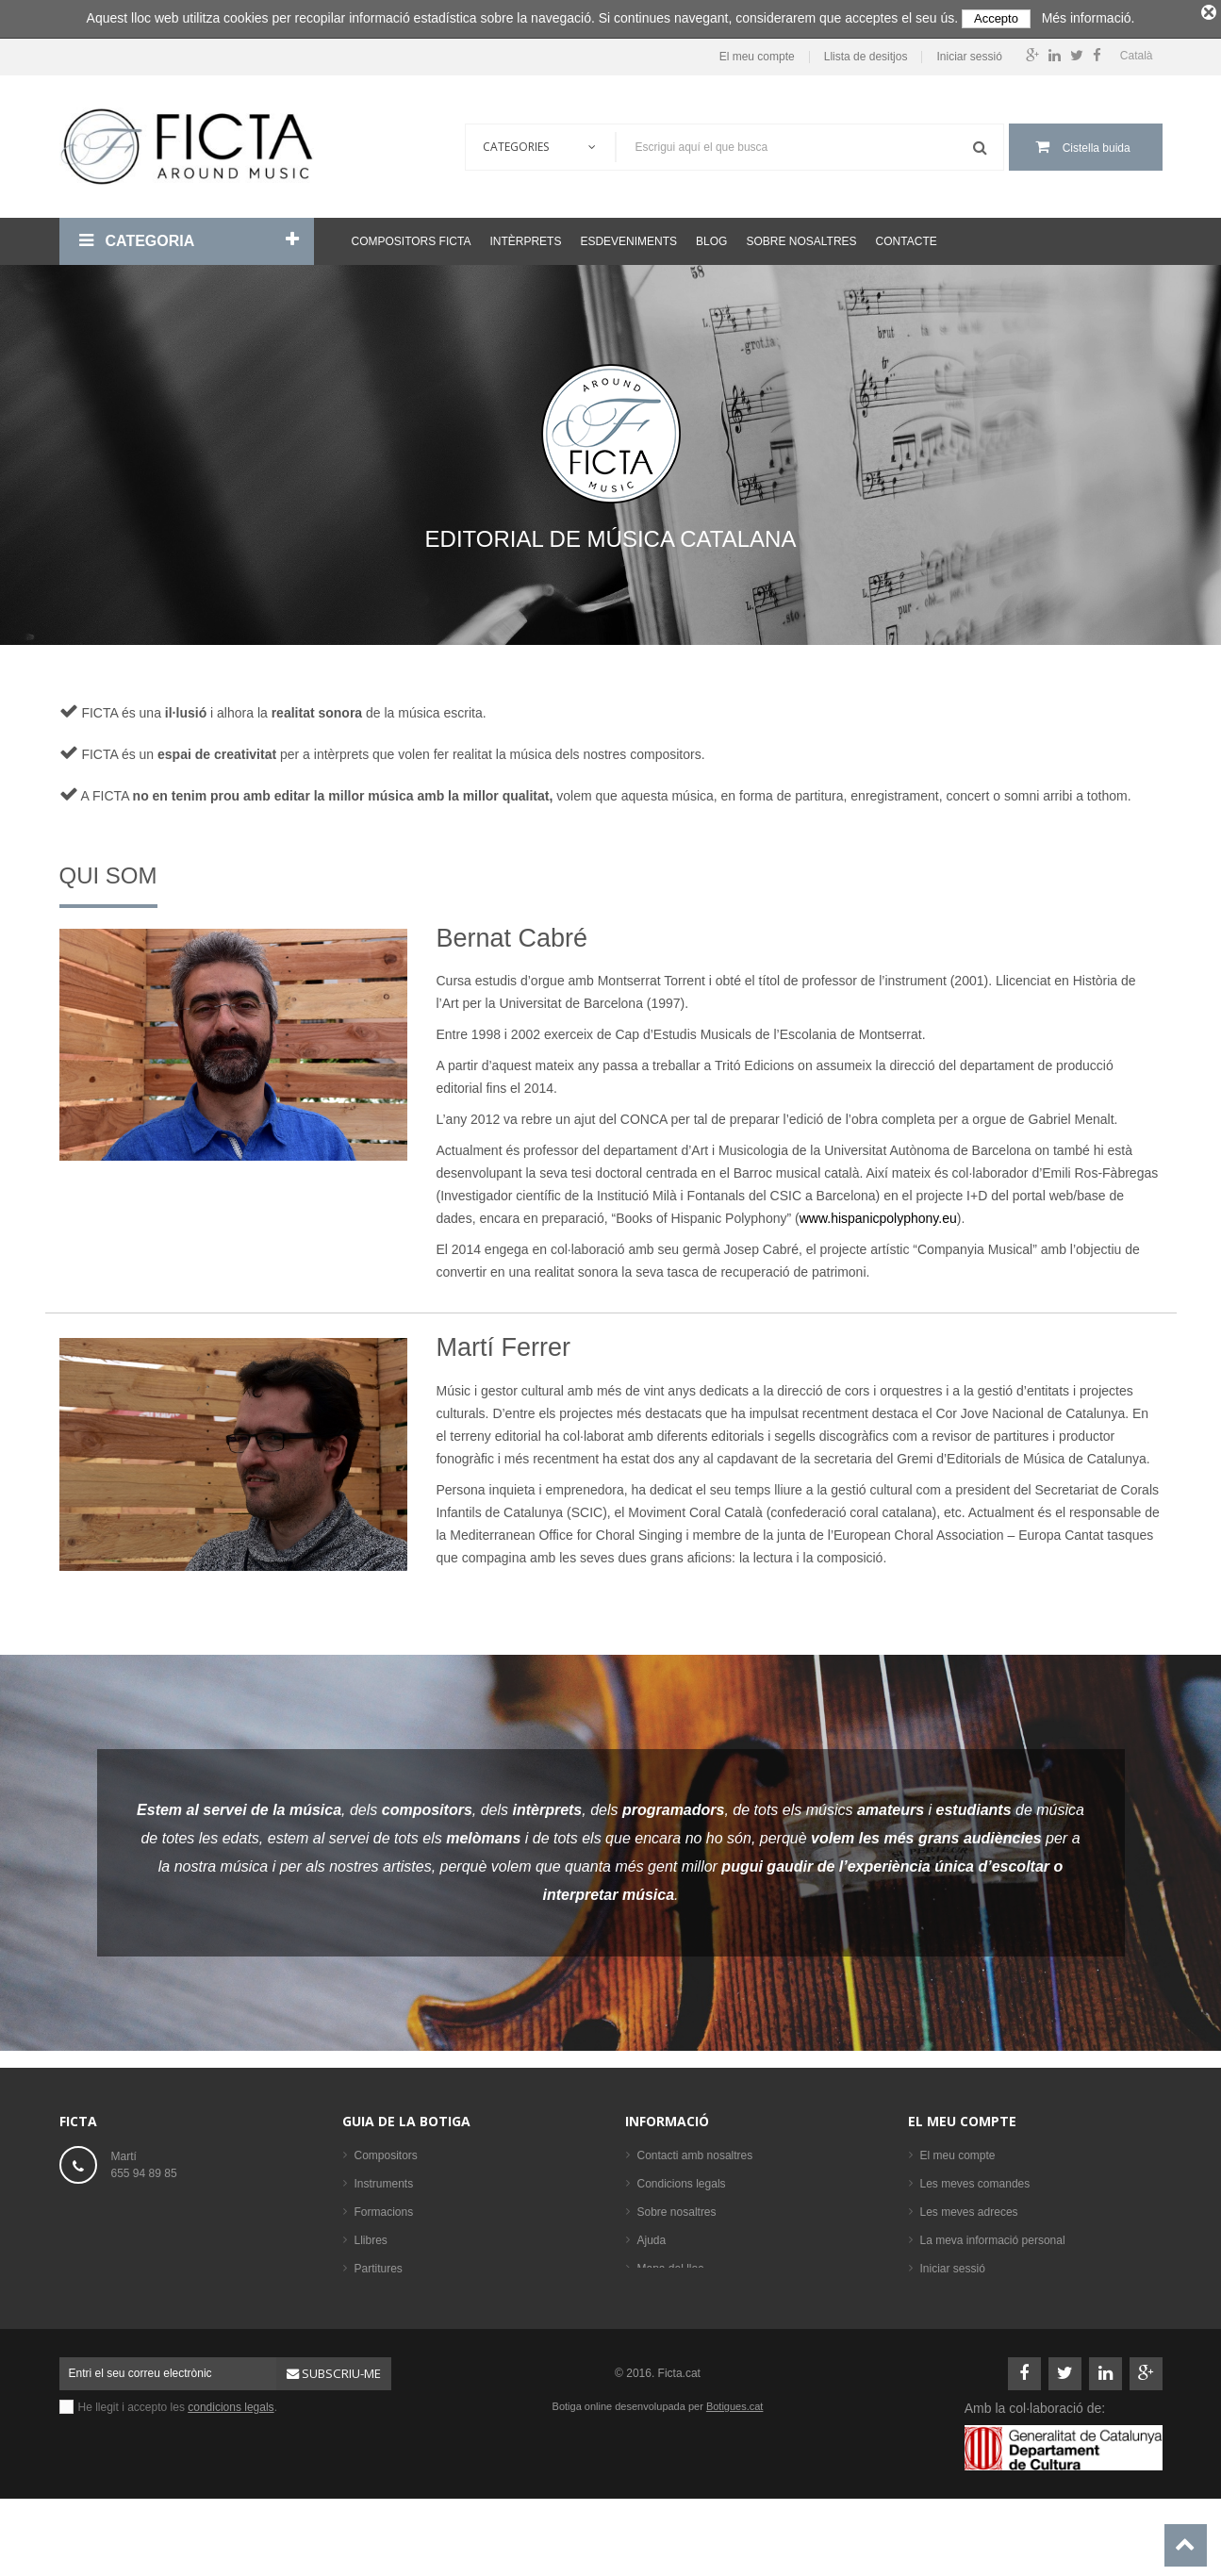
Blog (711, 237)
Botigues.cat (735, 2460)
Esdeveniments (628, 237)
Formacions (384, 2208)
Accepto (996, 18)
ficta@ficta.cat (147, 2210)
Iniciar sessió (968, 53)
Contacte (906, 237)
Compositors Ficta (411, 237)
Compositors (386, 2151)
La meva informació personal (992, 2236)
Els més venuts (393, 2349)
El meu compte (757, 53)
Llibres (371, 2236)
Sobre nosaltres (801, 237)
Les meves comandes (975, 2180)
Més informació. (1088, 17)
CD (363, 2293)
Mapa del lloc (670, 2264)
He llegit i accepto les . (177, 2461)
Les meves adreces (969, 2208)
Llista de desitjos (866, 53)
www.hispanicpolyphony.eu (878, 1215)
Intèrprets (525, 237)
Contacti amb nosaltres (695, 2151)
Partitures (379, 2264)
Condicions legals (681, 2180)
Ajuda (652, 2236)
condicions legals (230, 2461)
